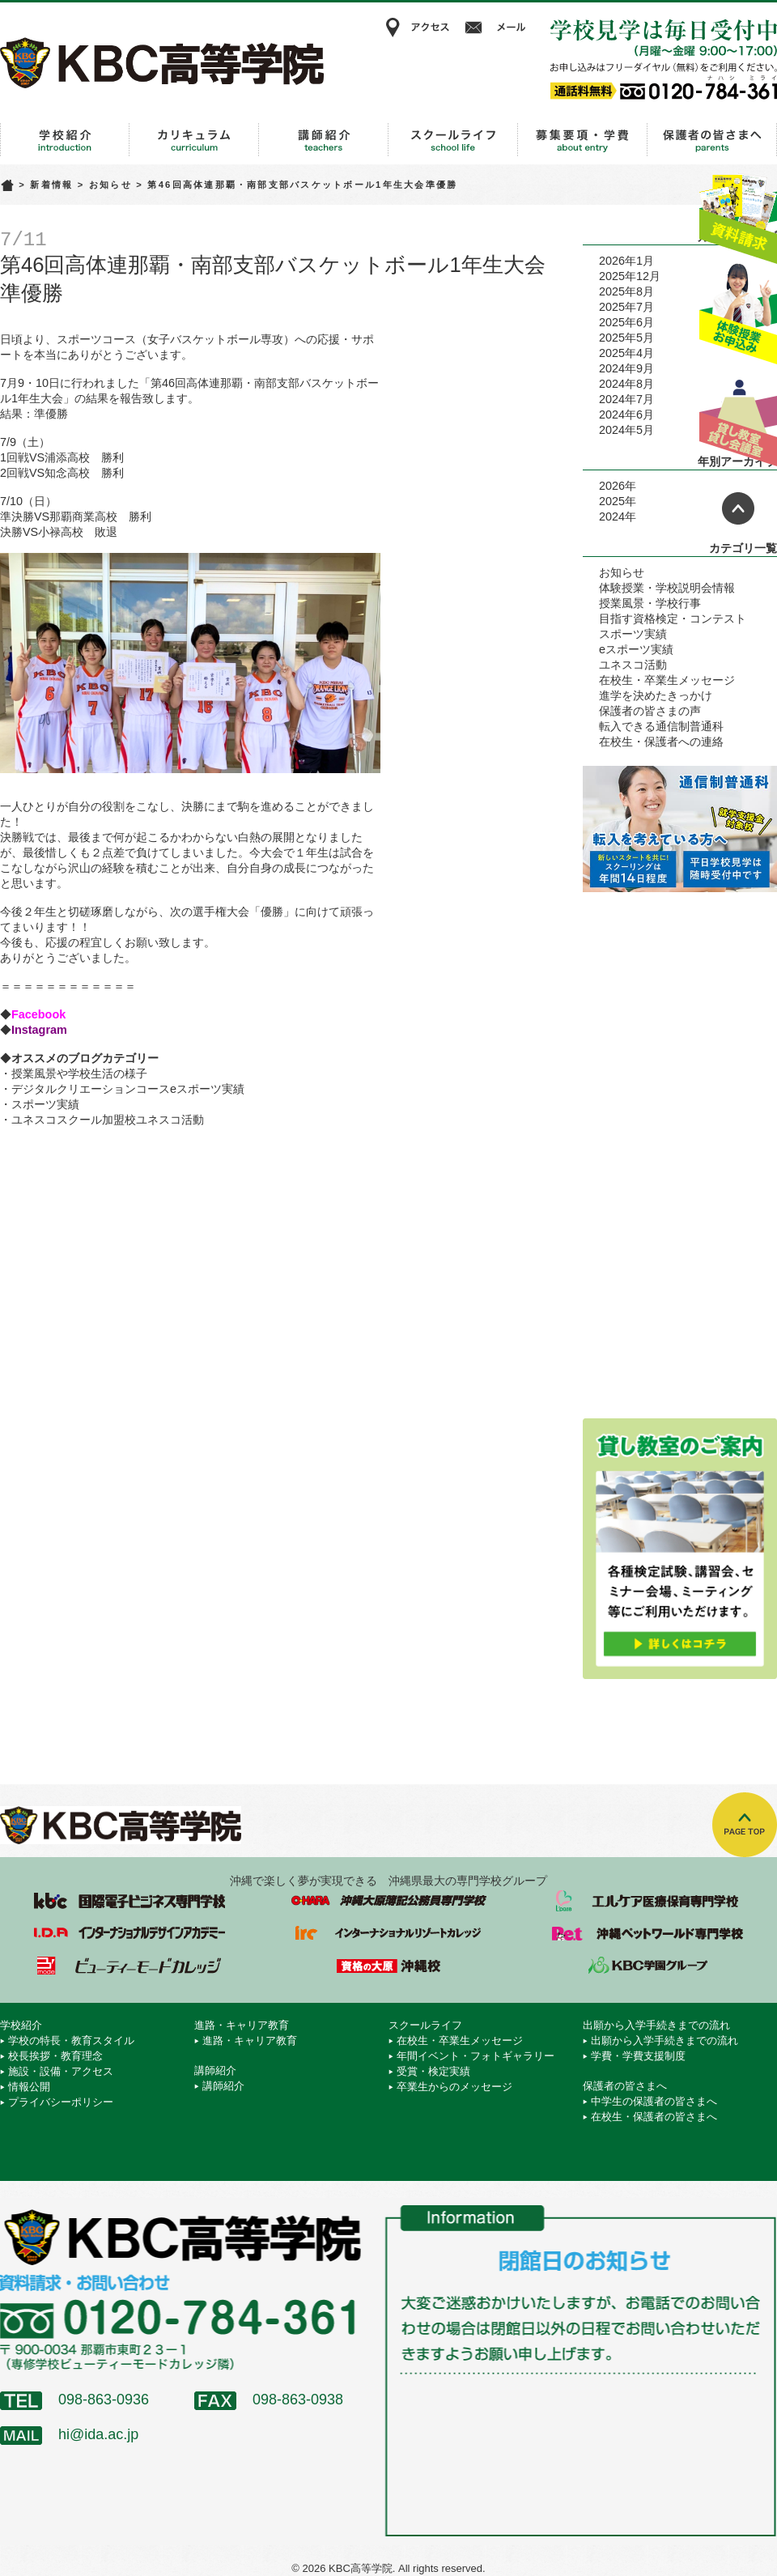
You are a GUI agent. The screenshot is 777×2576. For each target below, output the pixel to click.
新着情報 (51, 184)
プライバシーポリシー (60, 2102)
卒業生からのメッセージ (454, 2087)
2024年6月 (626, 414)
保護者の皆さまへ (712, 140)
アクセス (416, 27)
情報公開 (29, 2087)
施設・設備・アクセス (60, 2071)
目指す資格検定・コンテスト (672, 618)
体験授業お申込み (738, 315)
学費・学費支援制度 (638, 2056)
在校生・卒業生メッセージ (667, 680)
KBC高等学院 (162, 62)
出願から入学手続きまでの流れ (583, 140)
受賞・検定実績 (433, 2071)
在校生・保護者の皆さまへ (654, 2117)
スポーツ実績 (45, 1104)
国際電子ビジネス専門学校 (129, 1901)
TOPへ (744, 1824)
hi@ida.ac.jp (98, 2434)
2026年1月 (626, 260)
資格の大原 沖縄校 (388, 1965)
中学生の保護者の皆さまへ (654, 2101)
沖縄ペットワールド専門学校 (647, 1933)
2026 (612, 485)
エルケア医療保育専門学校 (647, 1901)
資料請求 (738, 213)
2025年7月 (626, 306)
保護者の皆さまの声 (650, 710)
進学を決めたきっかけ (655, 695)
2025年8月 (626, 291)
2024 (612, 516)
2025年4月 (626, 352)
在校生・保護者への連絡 (661, 741)
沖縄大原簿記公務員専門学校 (388, 1901)
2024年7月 (626, 399)
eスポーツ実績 (636, 649)
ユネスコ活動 (633, 664)
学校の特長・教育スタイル (71, 2040)
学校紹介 (65, 140)
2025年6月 (626, 322)
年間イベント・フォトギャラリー (475, 2056)
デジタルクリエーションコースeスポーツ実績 (127, 1088)
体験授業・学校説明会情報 (667, 587)
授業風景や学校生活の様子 (79, 1073)
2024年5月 (626, 429)
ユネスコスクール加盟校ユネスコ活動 (107, 1119)
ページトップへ (738, 508)
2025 (612, 501)
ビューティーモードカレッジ (129, 1965)
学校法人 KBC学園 (647, 1965)
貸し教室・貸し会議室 (738, 417)
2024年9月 (626, 368)
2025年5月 (626, 337)
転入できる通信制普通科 (661, 726)
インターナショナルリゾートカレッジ (388, 1933)
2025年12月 (629, 276)
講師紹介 (323, 140)
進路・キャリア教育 (194, 140)
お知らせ (110, 184)
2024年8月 (626, 383)
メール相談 (497, 27)
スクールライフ (453, 140)
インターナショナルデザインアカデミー (129, 1933)
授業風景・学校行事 (650, 603)
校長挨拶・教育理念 (55, 2056)
